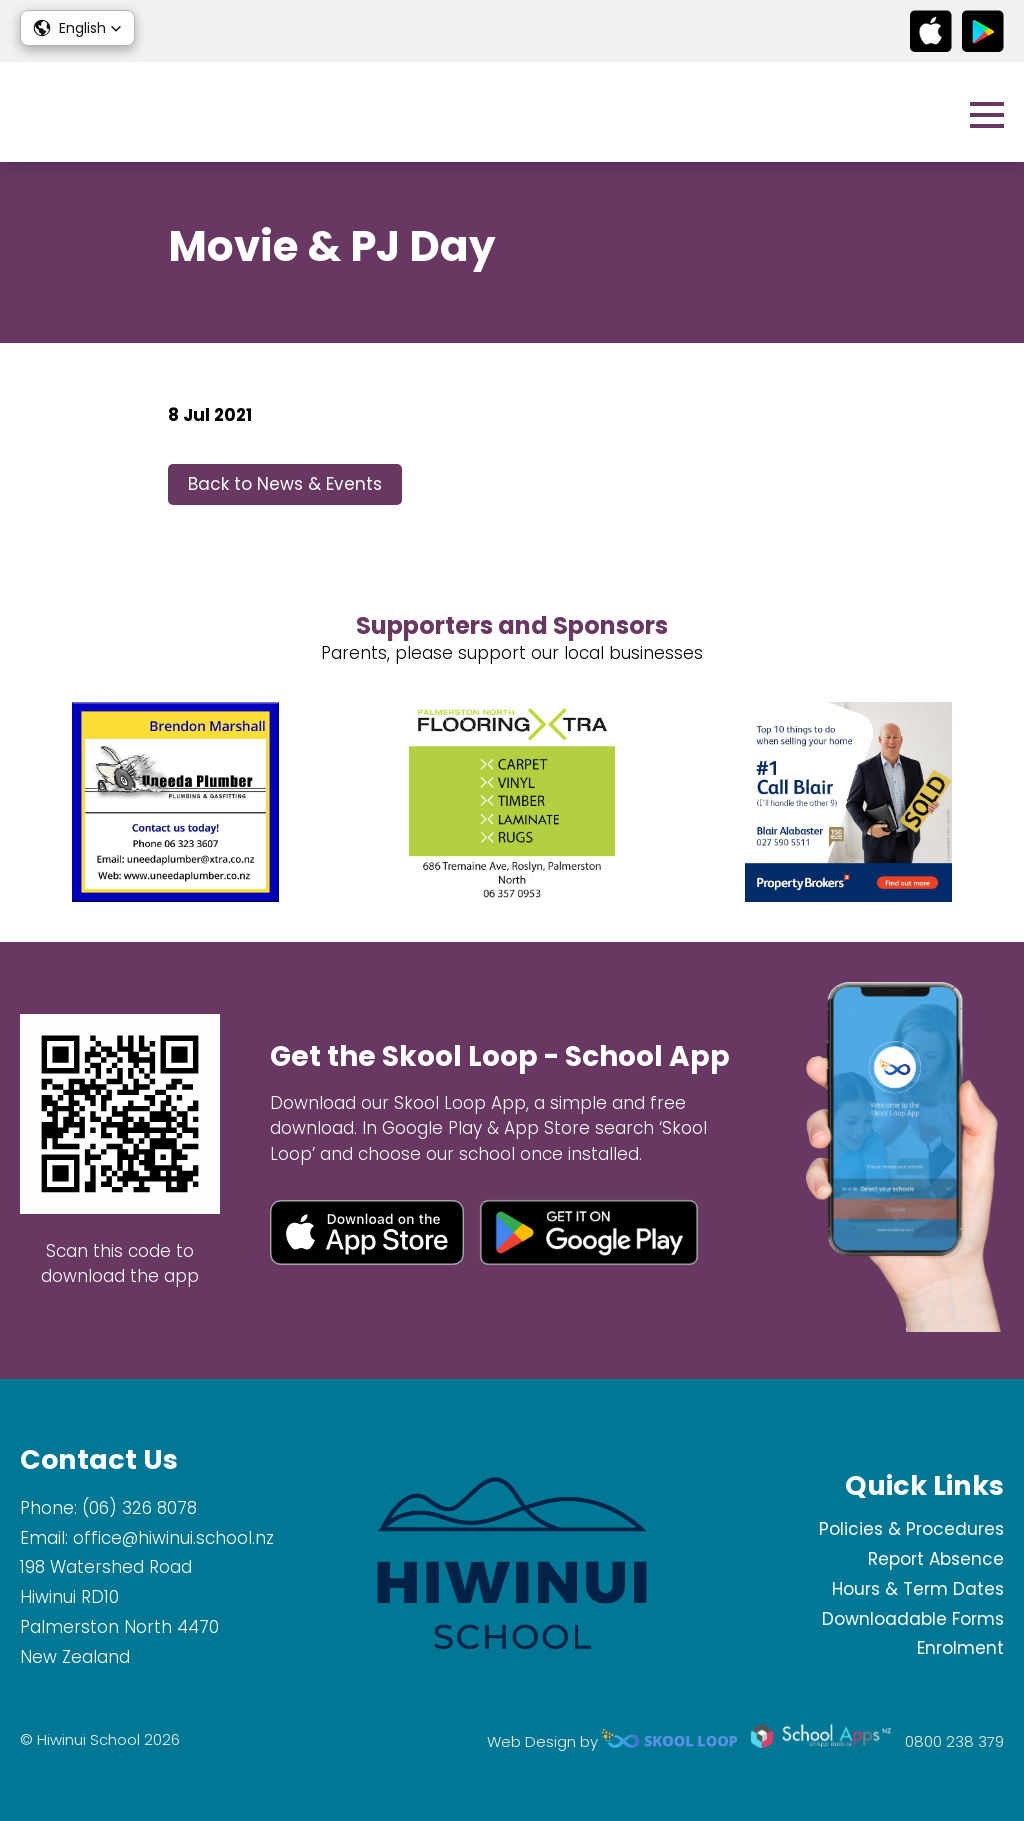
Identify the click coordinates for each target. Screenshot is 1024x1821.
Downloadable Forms (913, 1619)
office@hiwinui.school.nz (173, 1538)
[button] (77, 28)
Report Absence (936, 1559)
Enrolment (960, 1648)
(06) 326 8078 (139, 1508)
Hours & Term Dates (918, 1589)
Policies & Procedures (911, 1529)
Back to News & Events (285, 484)
